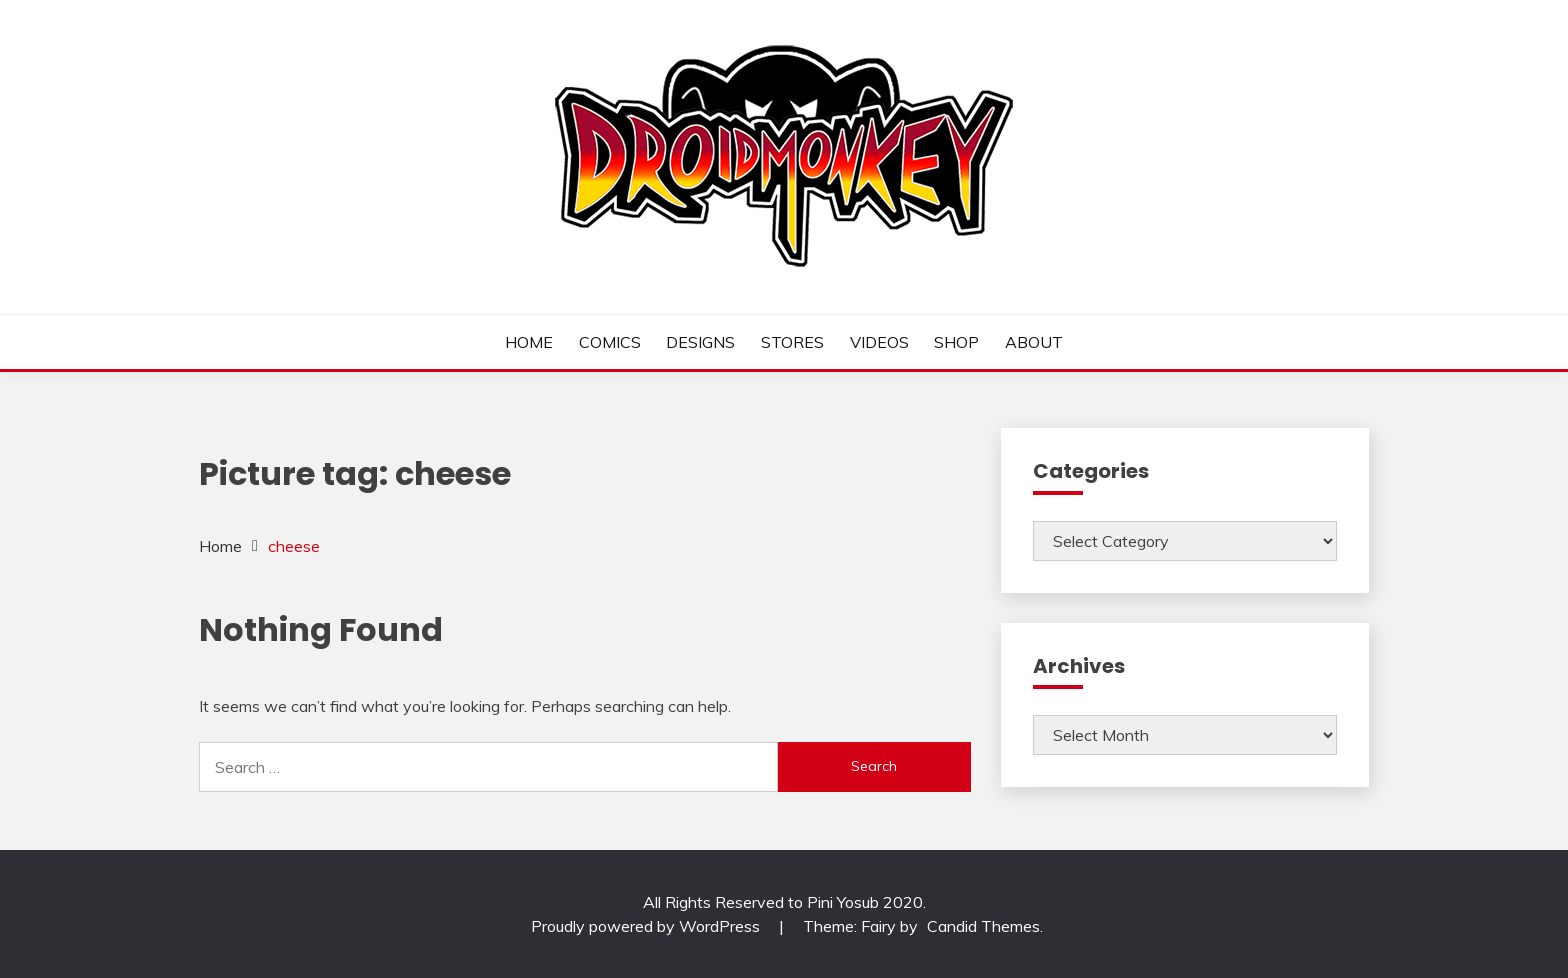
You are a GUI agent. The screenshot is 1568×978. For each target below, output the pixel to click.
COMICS (610, 342)
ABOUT (1034, 342)
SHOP (956, 342)
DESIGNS (700, 342)
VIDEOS (879, 342)
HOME (529, 342)
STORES (792, 342)
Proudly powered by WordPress (647, 926)
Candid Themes (983, 926)
